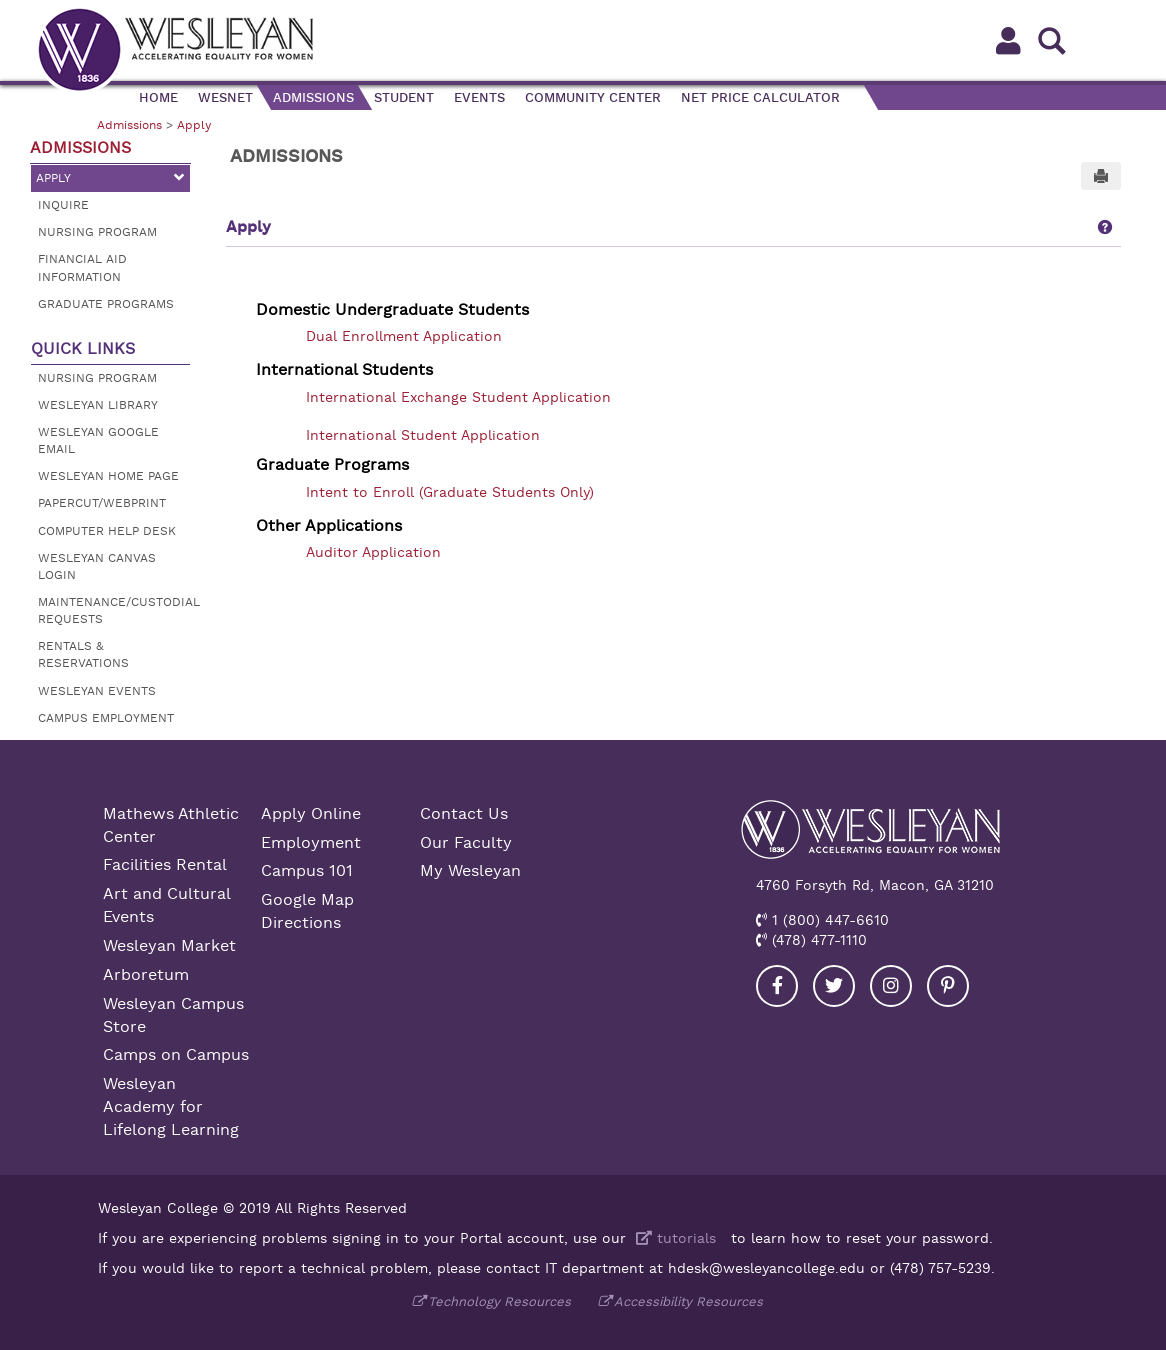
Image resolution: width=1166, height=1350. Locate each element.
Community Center (593, 97)
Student (404, 97)
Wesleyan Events (97, 691)
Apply (194, 125)
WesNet (225, 97)
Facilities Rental (165, 865)
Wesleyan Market (169, 946)
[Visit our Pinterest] (948, 986)
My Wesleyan (470, 871)
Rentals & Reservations (83, 654)
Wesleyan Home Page (108, 476)
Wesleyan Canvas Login (97, 566)
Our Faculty (466, 843)
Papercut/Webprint (102, 503)
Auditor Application (373, 552)
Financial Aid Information (82, 267)
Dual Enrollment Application (404, 336)
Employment (311, 843)
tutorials (673, 1238)
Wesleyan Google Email (98, 440)
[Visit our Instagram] (891, 986)
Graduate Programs (106, 304)
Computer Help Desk (107, 531)
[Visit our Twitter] (834, 986)
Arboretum (146, 975)
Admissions (313, 97)
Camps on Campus (176, 1055)
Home (158, 97)
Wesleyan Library (98, 405)
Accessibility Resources (688, 1301)
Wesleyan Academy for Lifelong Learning (171, 1107)
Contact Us (464, 814)
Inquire (63, 205)
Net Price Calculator (760, 97)
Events (479, 97)
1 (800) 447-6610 (828, 920)
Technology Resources (499, 1301)
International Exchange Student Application (458, 397)
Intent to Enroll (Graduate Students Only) (450, 492)
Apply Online (311, 814)
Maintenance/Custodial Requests (114, 610)
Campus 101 (307, 871)
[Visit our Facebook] (777, 986)
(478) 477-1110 (817, 940)
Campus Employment (106, 718)
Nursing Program (97, 232)
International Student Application (423, 435)
